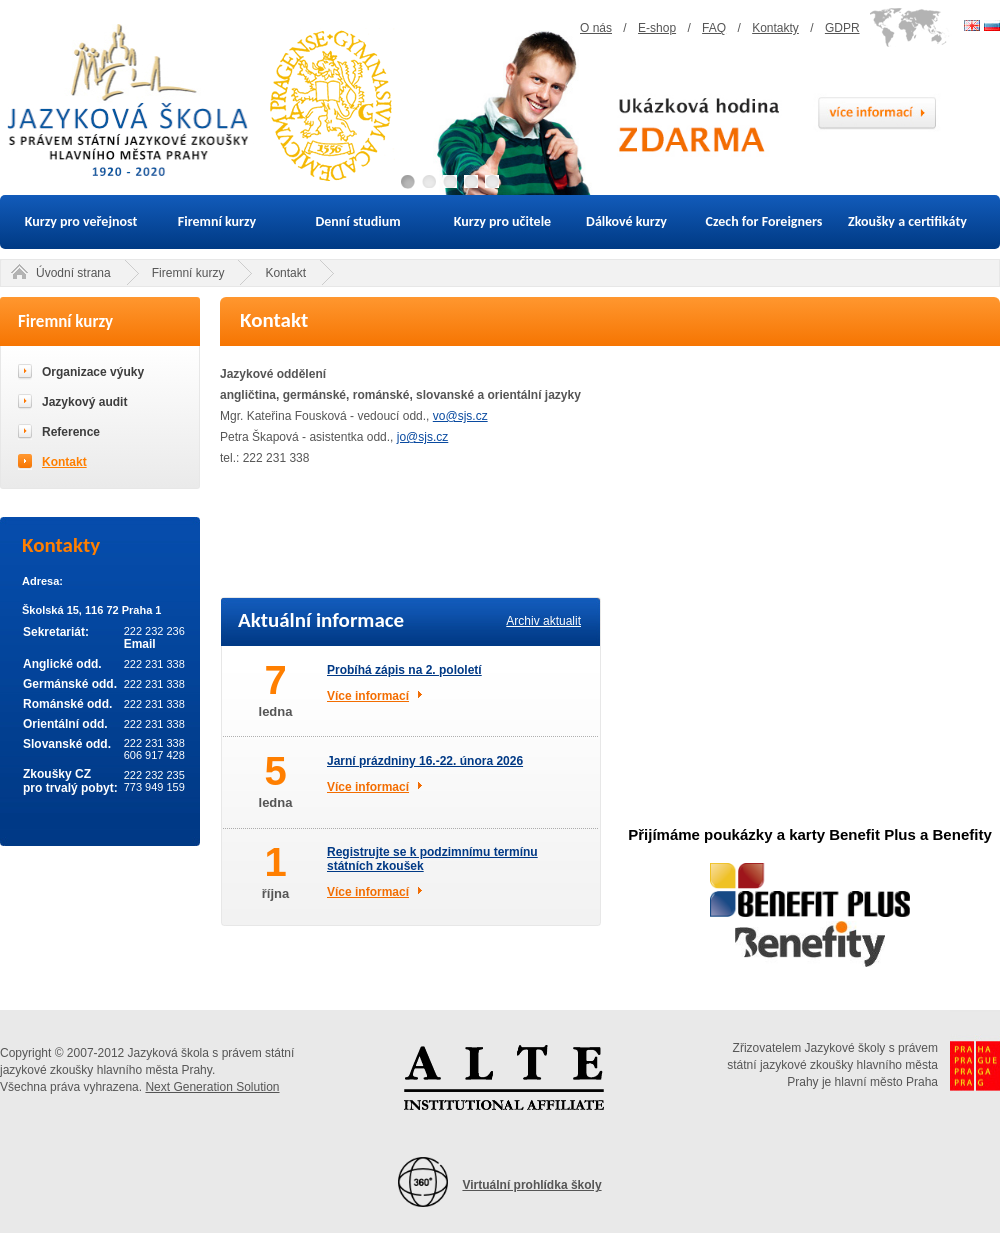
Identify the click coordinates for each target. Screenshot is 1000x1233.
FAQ (714, 28)
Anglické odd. (62, 664)
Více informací (368, 696)
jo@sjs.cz (423, 437)
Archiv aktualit (543, 621)
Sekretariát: (56, 632)
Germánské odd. (70, 684)
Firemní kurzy (217, 221)
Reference (71, 432)
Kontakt (285, 273)
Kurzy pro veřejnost (81, 221)
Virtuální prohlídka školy (531, 1185)
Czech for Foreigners (764, 221)
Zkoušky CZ (57, 774)
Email (140, 644)
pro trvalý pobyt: (70, 788)
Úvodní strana (73, 273)
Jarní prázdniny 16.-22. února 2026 (425, 761)
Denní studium (357, 221)
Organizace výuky (93, 372)
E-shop (657, 28)
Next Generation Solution (212, 1087)
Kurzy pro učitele (502, 221)
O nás (596, 28)
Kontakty (775, 28)
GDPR (842, 28)
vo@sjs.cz (460, 416)
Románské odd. (67, 704)
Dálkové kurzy (626, 221)
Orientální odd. (65, 724)
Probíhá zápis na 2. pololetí (404, 670)
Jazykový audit (84, 402)
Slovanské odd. (67, 744)
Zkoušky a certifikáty (907, 221)
